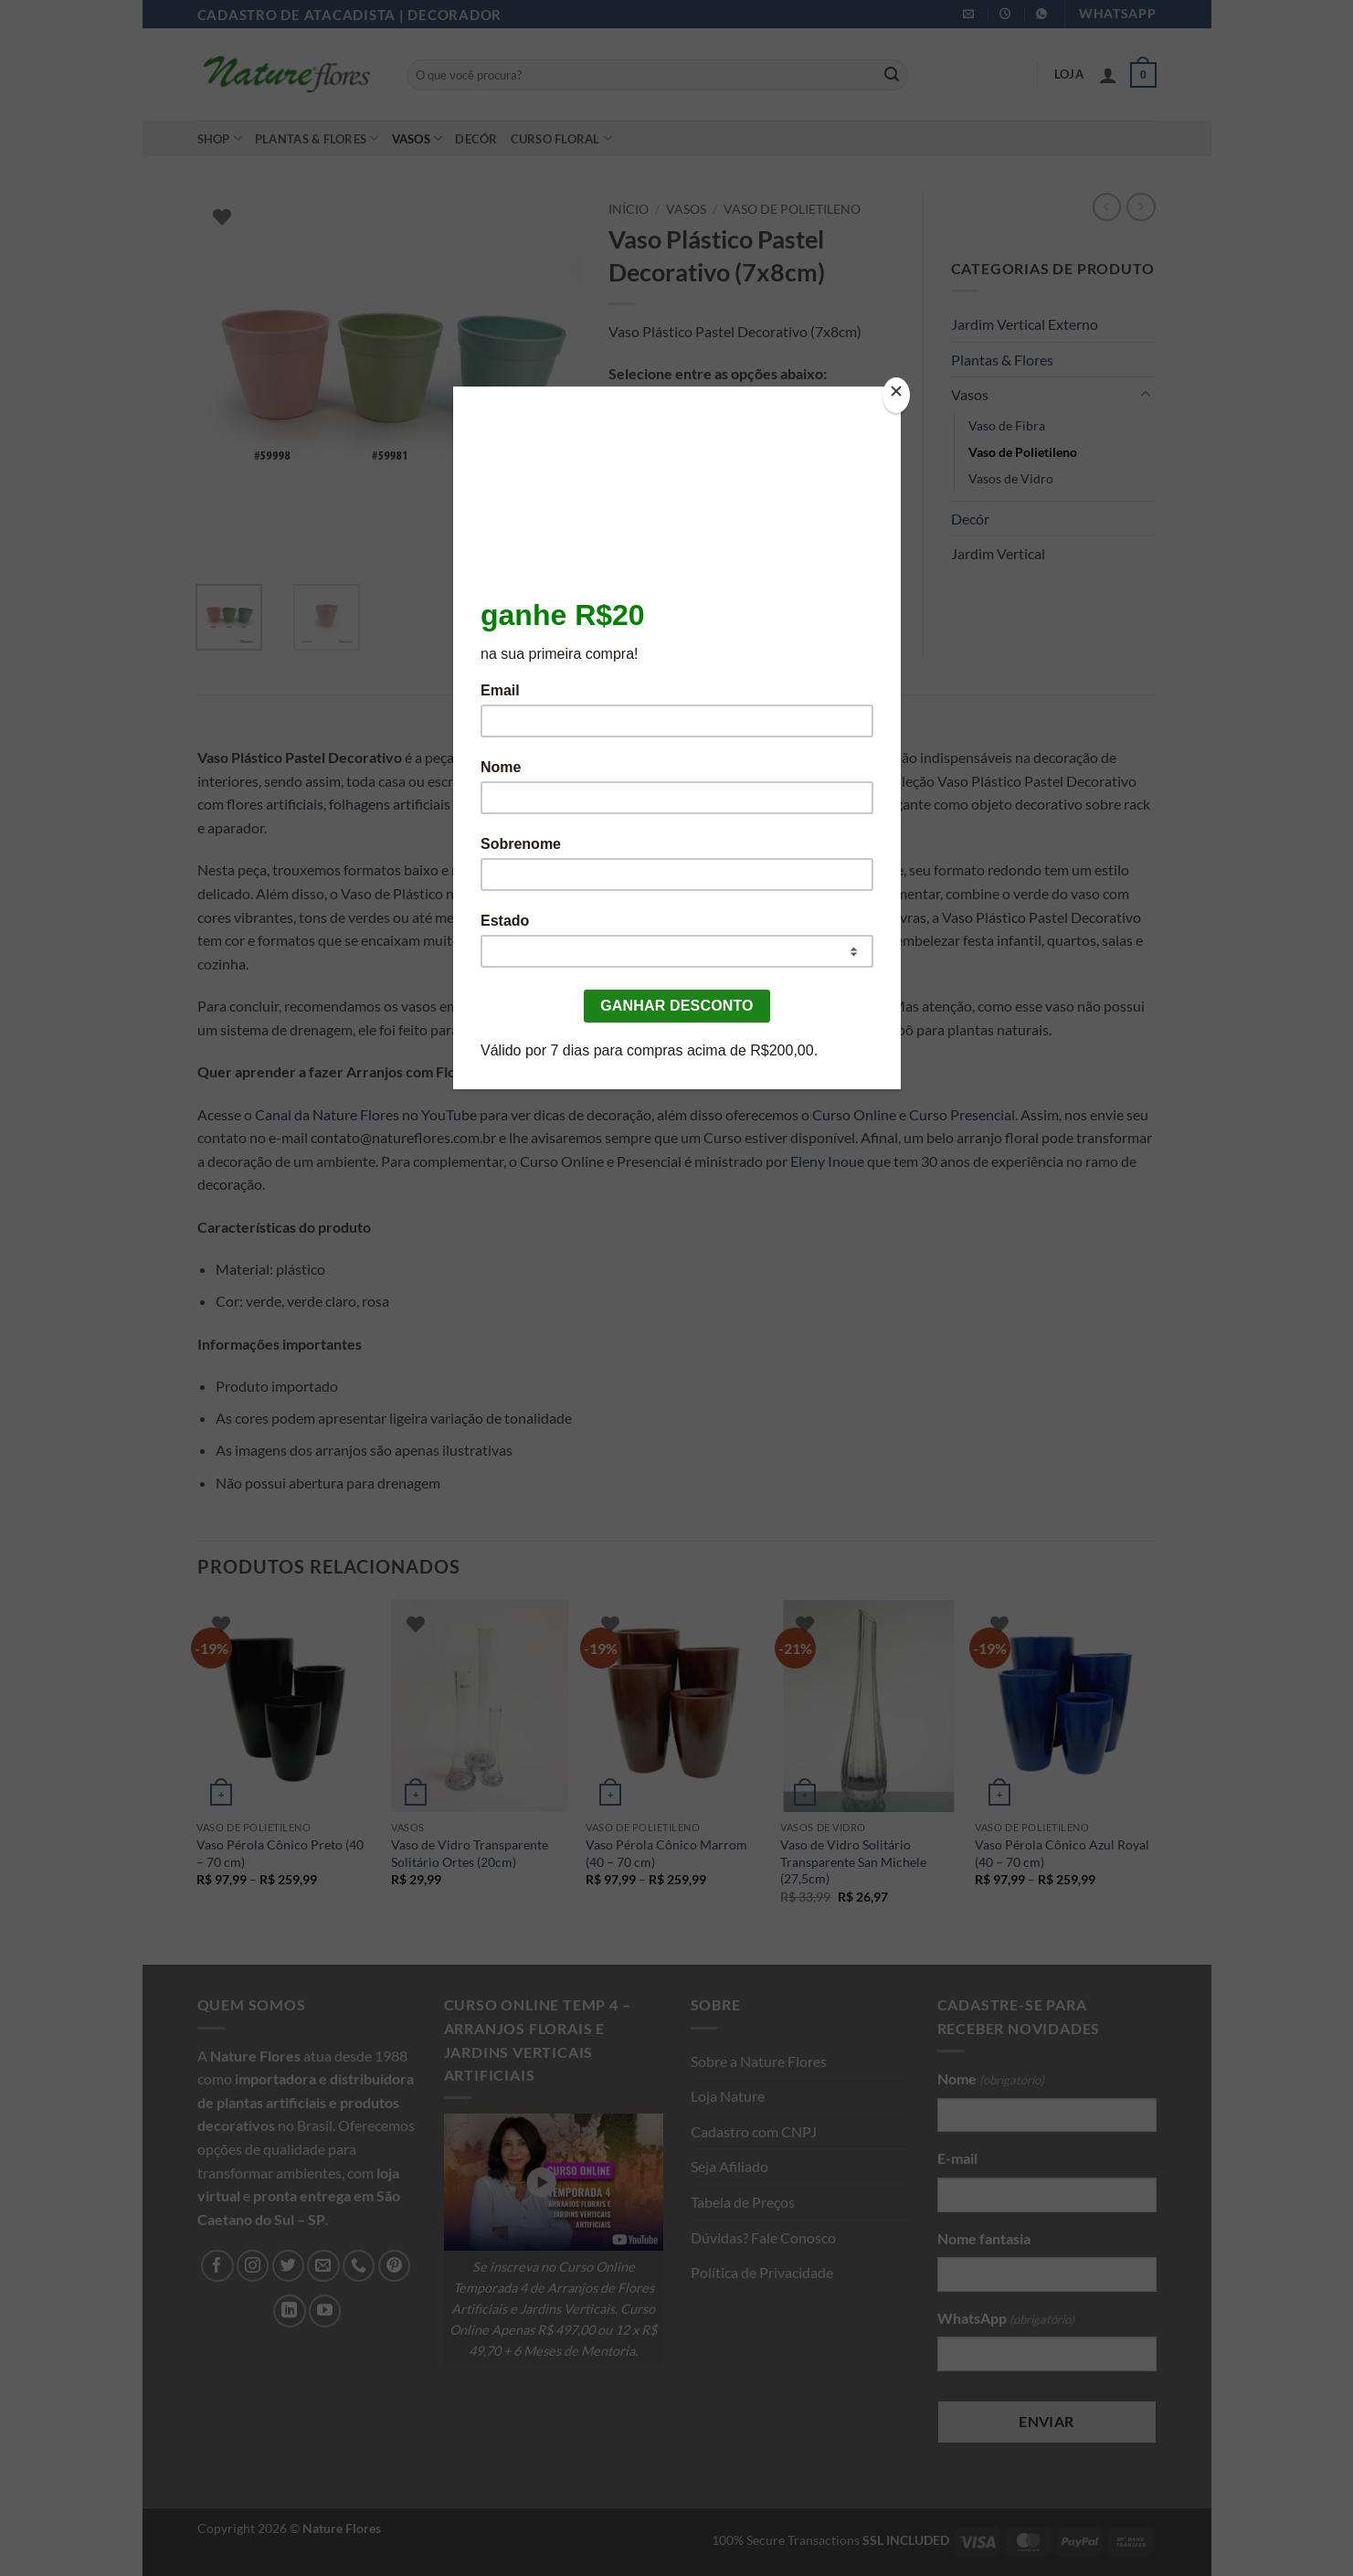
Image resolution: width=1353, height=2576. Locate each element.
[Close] (896, 395)
